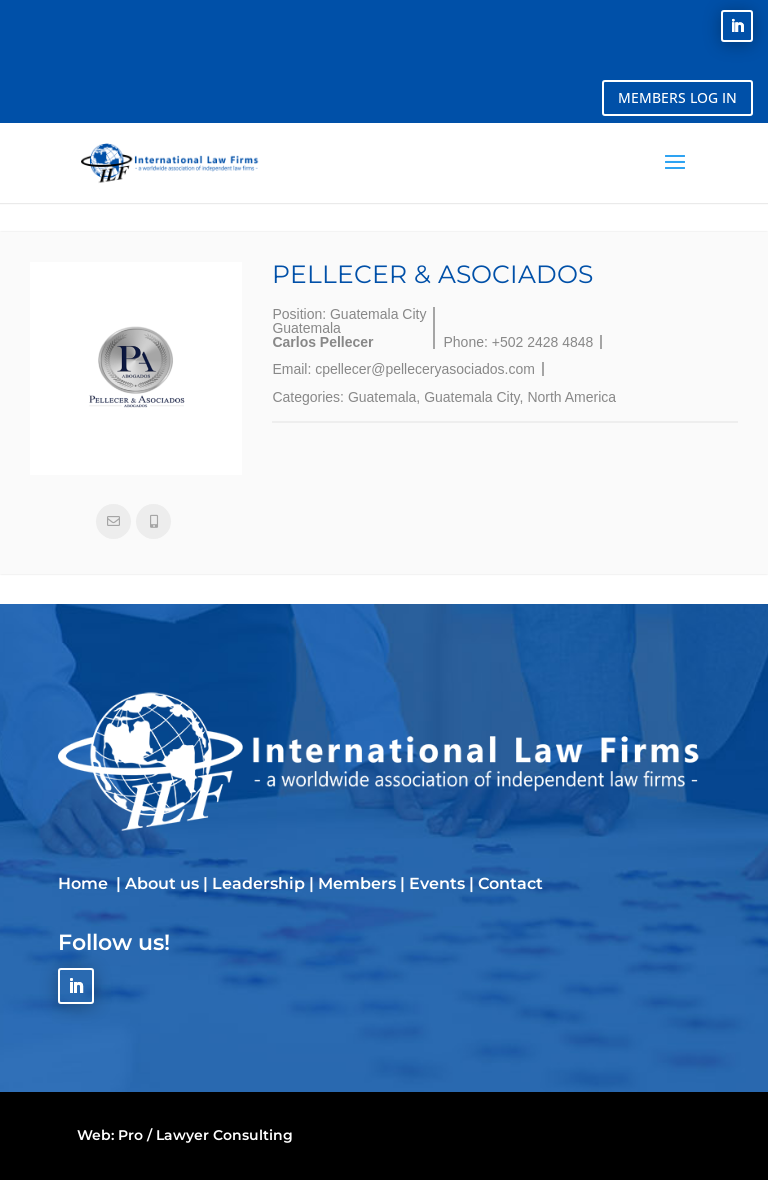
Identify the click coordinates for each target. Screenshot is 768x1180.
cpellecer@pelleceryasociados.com (425, 369)
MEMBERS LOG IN (677, 97)
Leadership (258, 883)
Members (357, 883)
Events (437, 883)
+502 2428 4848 (543, 342)
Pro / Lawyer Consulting (205, 1135)
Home (85, 883)
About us (162, 883)
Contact (510, 883)
